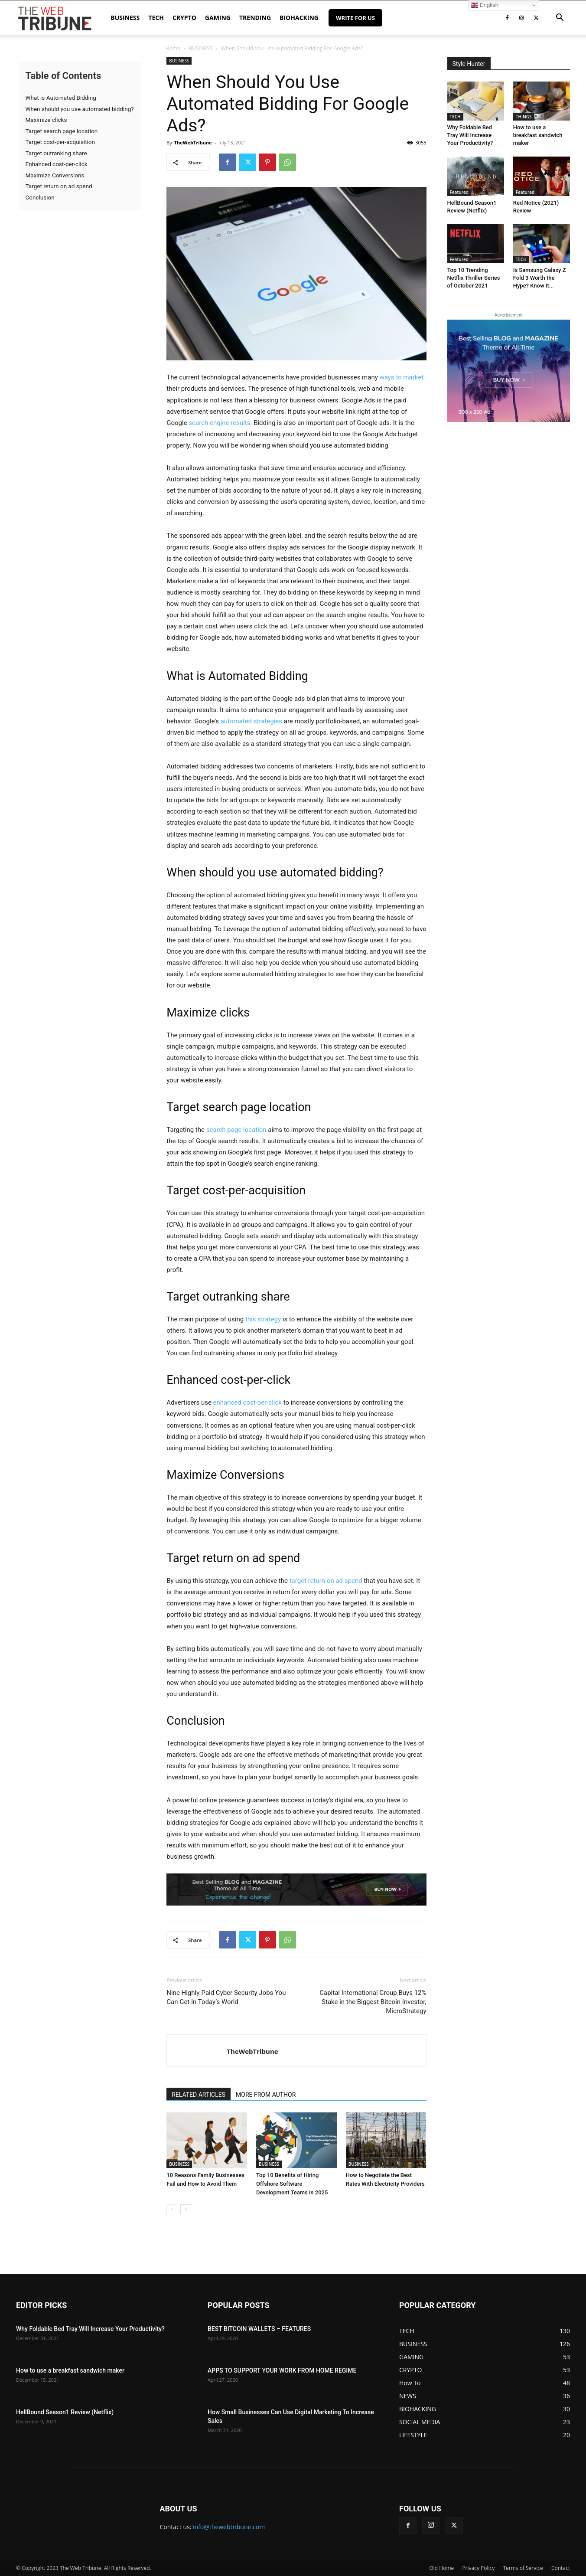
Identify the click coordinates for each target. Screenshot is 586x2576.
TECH (156, 17)
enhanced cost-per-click (247, 1402)
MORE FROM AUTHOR (266, 2094)
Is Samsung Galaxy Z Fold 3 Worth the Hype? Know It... (539, 278)
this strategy (263, 1319)
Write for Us (355, 18)
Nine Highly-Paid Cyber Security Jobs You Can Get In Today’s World (226, 1997)
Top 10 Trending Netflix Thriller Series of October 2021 (473, 278)
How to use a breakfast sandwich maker (538, 135)
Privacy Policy (478, 2568)
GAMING (218, 17)
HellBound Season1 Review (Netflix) (65, 2412)
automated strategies (251, 721)
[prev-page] (171, 2209)
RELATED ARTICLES (198, 2094)
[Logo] (54, 17)
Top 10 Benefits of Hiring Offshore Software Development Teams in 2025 (292, 2184)
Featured (459, 192)
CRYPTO (184, 17)
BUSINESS (125, 17)
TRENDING (255, 17)
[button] (559, 18)
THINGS (524, 117)
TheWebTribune (193, 142)
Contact (560, 2568)
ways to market (402, 377)
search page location (236, 1130)
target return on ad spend (326, 1581)
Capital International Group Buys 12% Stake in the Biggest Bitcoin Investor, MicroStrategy (372, 2002)
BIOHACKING (299, 17)
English (484, 5)
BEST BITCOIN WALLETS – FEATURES (259, 2328)
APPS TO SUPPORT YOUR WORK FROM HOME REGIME (282, 2370)
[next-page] (185, 2209)
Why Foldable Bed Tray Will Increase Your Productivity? (470, 135)
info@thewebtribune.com (229, 2527)
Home (173, 48)
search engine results (219, 423)
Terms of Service (523, 2568)
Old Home (442, 2568)
